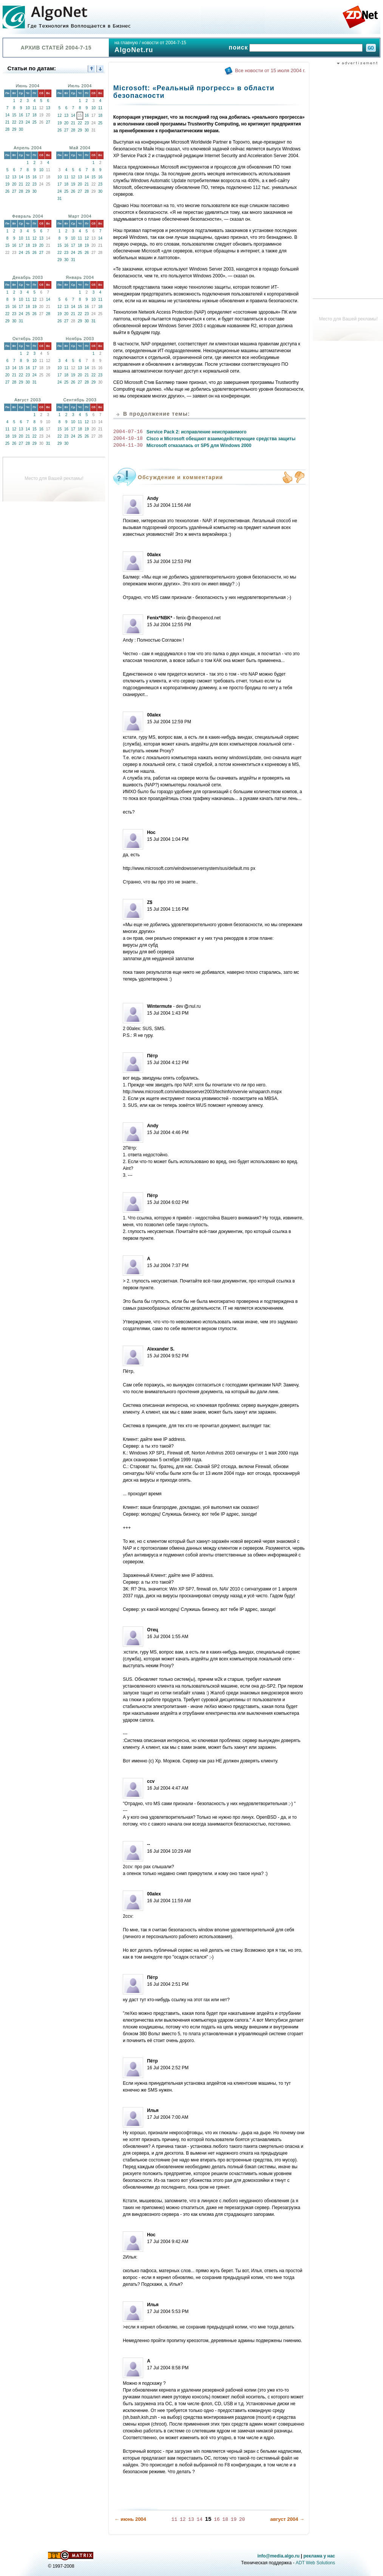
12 (59, 115)
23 (21, 122)
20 (66, 123)
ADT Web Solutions (315, 2562)
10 (28, 108)
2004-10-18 (128, 438)
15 (14, 115)
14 (7, 115)
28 (7, 129)
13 (48, 108)
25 (34, 122)
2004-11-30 (128, 445)
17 (28, 115)
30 (21, 129)
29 (14, 129)
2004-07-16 (128, 432)
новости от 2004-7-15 (164, 42)
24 (28, 122)
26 (59, 130)
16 (21, 115)
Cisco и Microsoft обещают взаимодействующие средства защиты (221, 438)
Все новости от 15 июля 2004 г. (270, 70)
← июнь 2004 (130, 2519)
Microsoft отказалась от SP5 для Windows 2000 (199, 445)
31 (59, 198)
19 (59, 123)
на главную (126, 42)
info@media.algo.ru (278, 2555)
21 (7, 122)
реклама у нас (319, 2555)
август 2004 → (287, 2519)
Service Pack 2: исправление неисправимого (197, 432)
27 (48, 122)
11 (34, 108)
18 (34, 115)
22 (14, 122)
